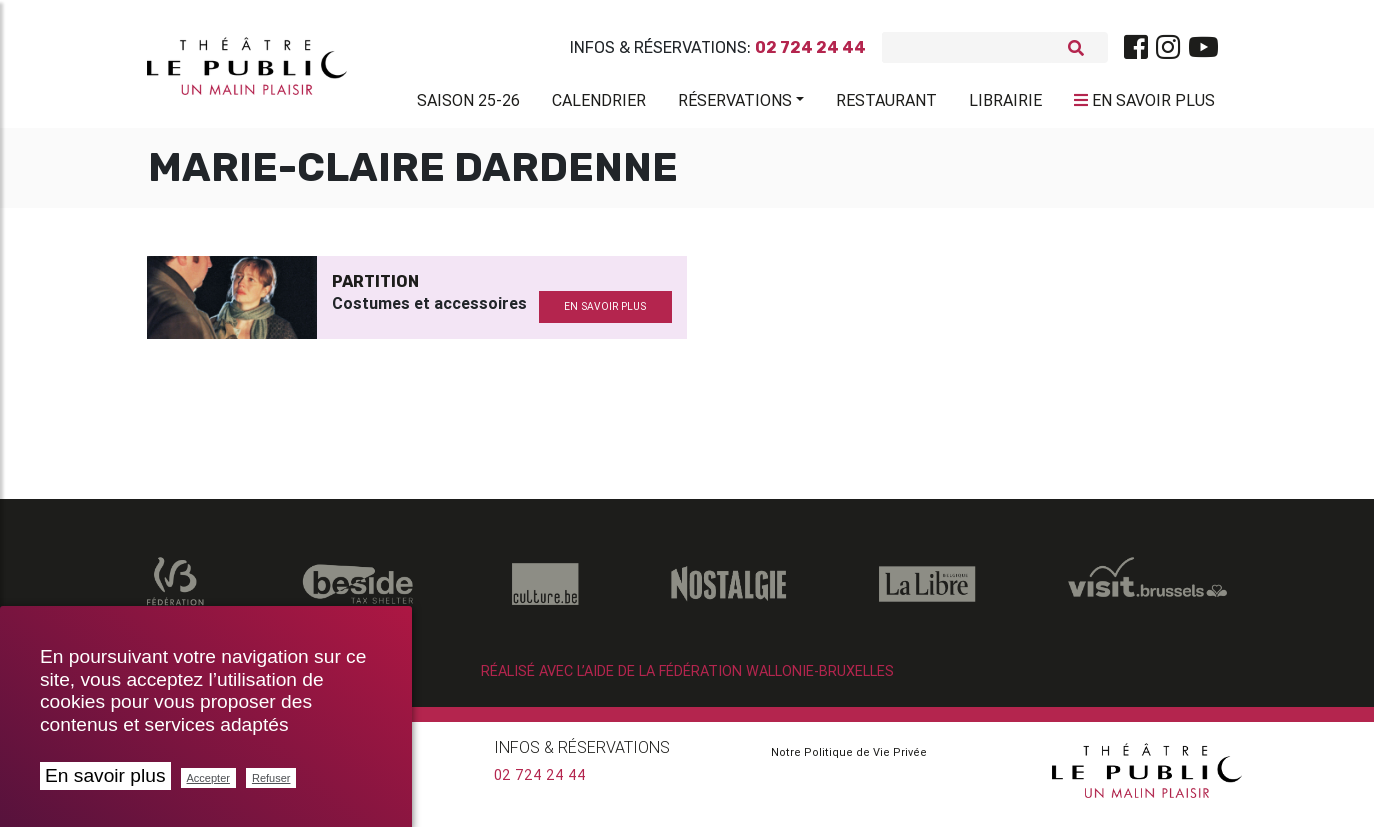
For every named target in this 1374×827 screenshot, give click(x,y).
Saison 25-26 (468, 104)
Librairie (1005, 104)
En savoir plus (105, 775)
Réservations (735, 104)
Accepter (208, 778)
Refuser (271, 778)
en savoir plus (605, 314)
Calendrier (599, 104)
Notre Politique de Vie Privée (849, 760)
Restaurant (886, 104)
